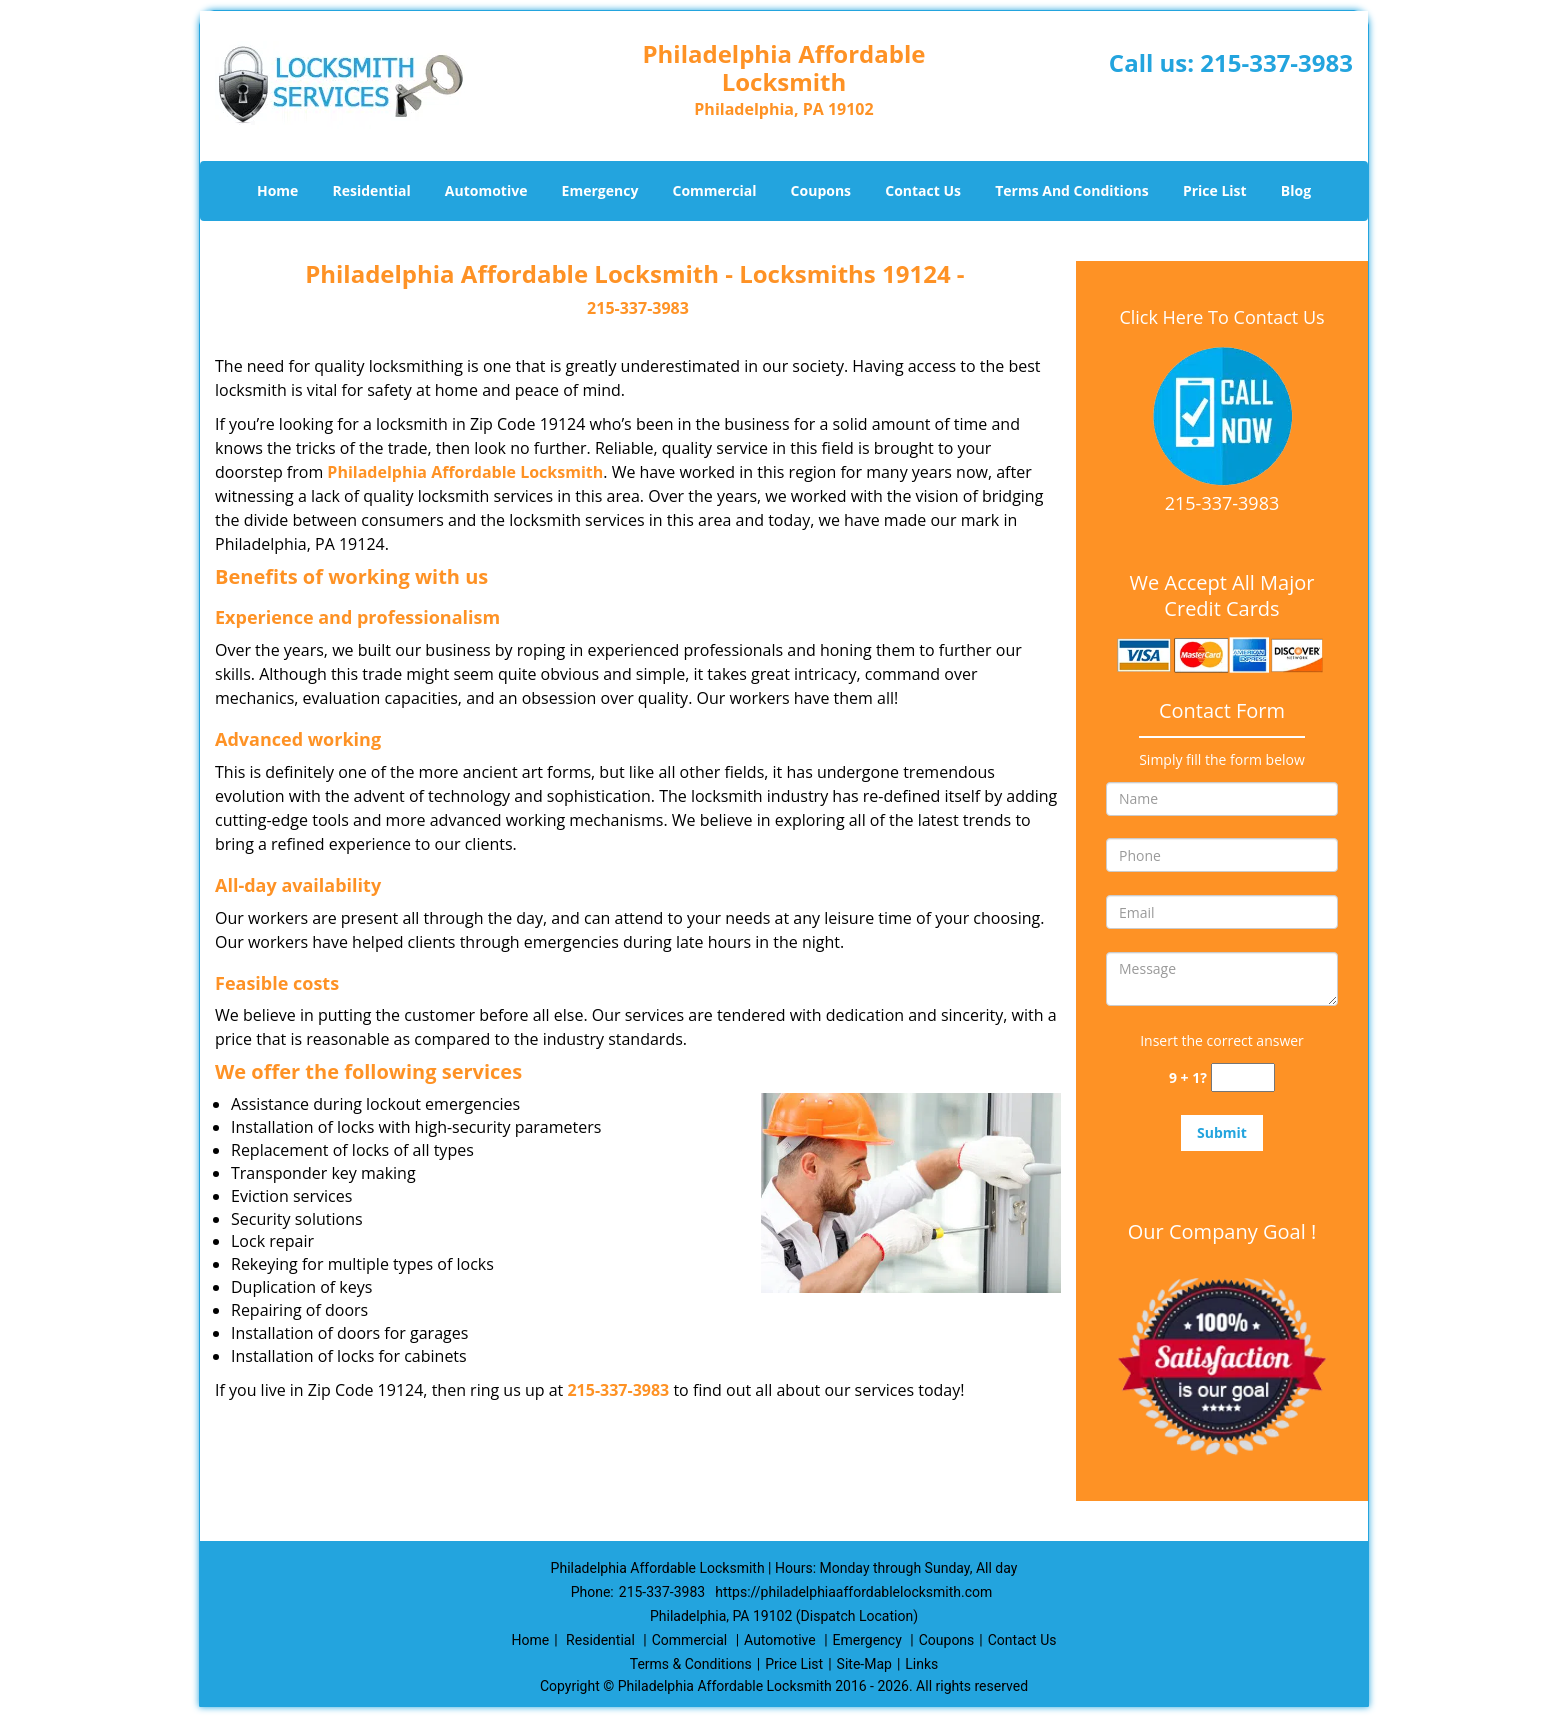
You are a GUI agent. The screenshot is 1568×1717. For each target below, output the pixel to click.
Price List (1215, 190)
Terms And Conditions (1072, 190)
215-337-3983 (1276, 62)
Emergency (600, 190)
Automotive (486, 190)
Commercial (715, 190)
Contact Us (923, 190)
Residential (372, 190)
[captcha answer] (1243, 1077)
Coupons (821, 190)
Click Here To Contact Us (1221, 317)
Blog (1296, 190)
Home (277, 190)
